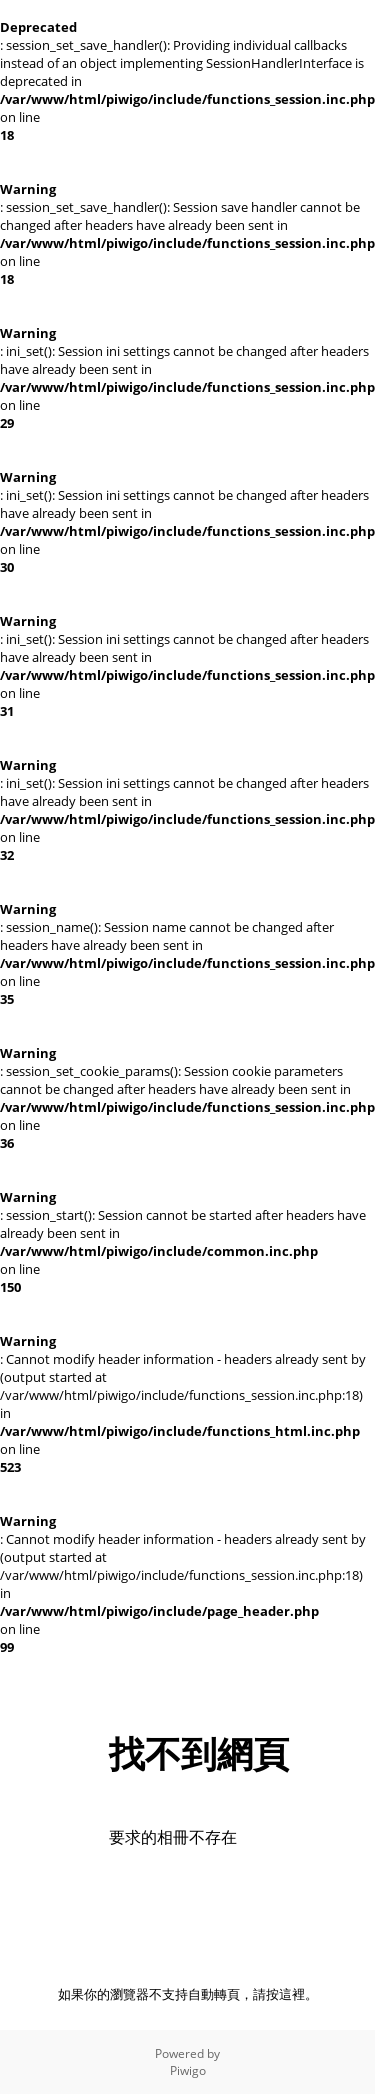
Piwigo (188, 2070)
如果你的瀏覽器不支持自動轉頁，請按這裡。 (188, 1994)
